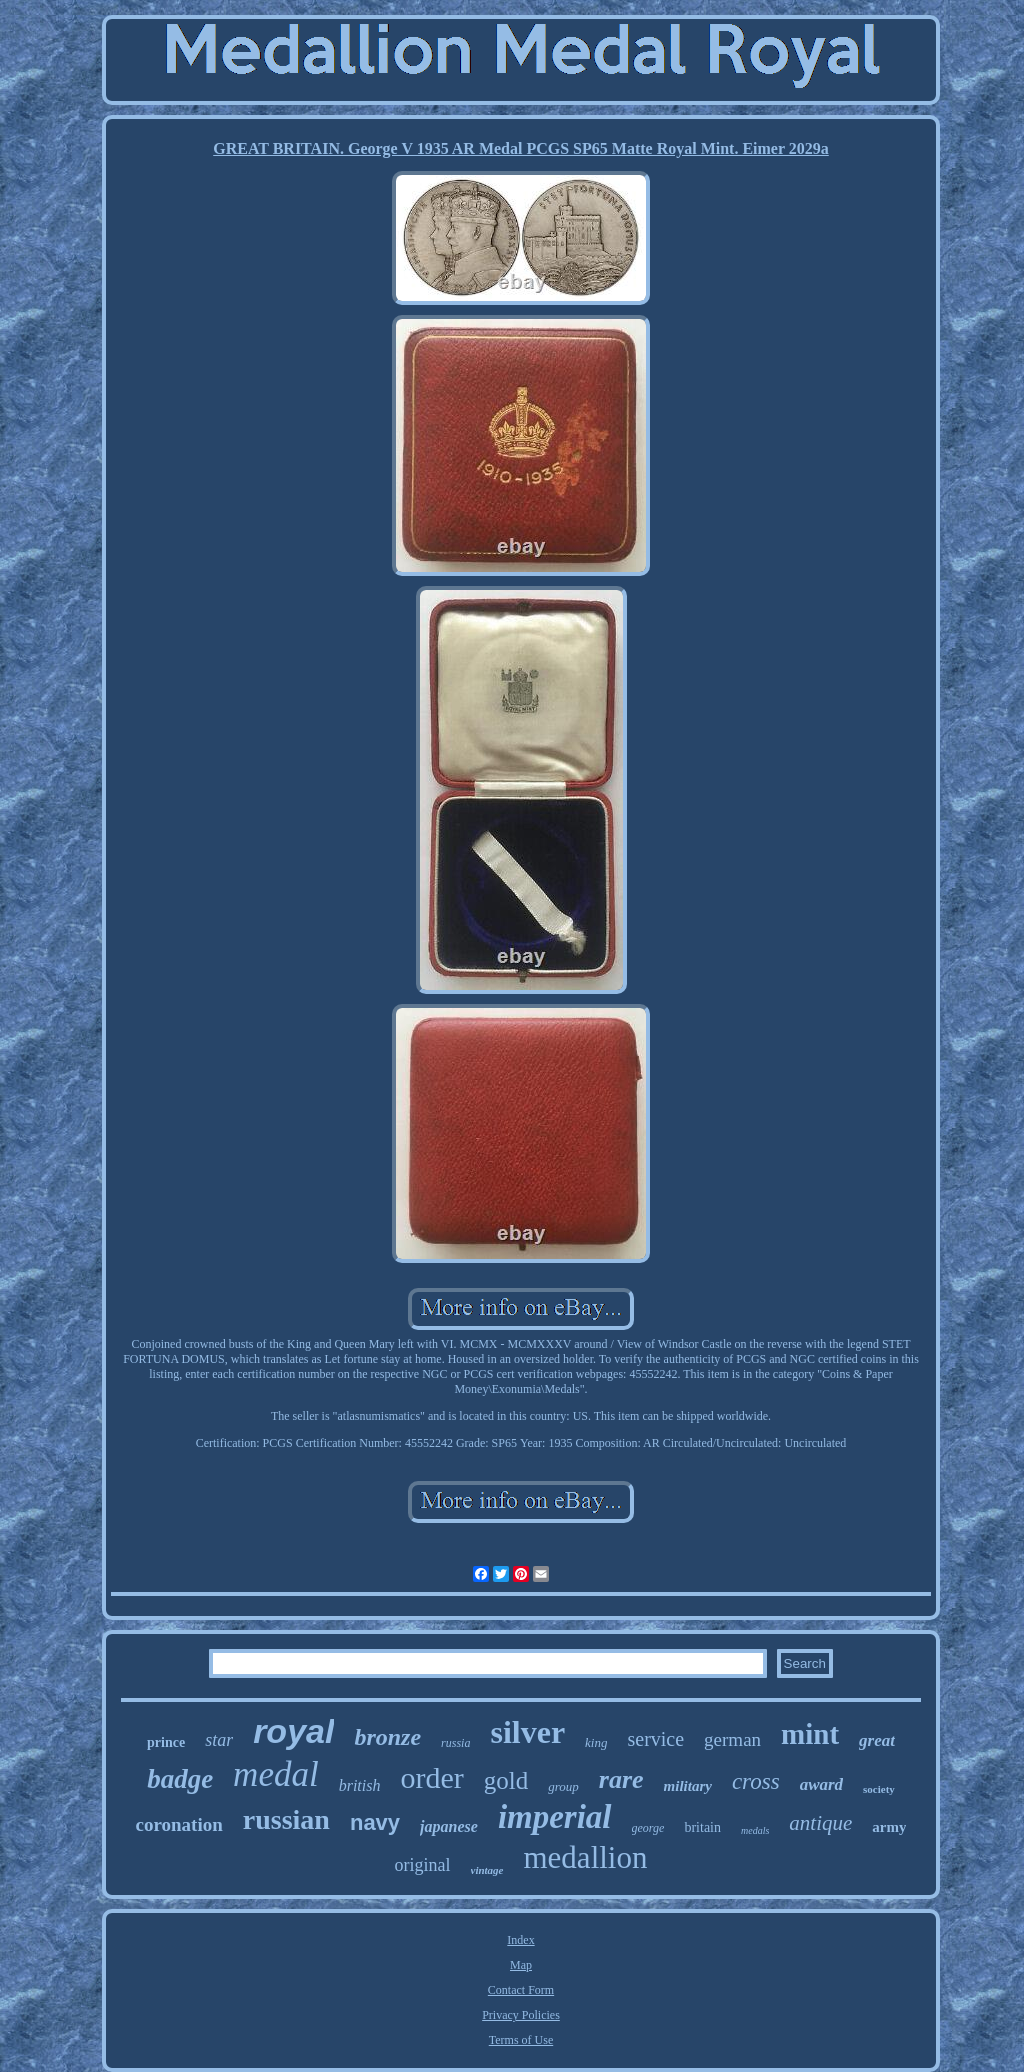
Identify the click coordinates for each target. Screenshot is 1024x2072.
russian (286, 1819)
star (219, 1740)
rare (621, 1779)
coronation (179, 1824)
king (596, 1742)
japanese (449, 1826)
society (879, 1789)
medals (755, 1830)
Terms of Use (521, 2040)
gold (506, 1780)
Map (521, 1965)
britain (702, 1827)
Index (520, 1940)
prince (166, 1742)
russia (455, 1743)
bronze (387, 1737)
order (431, 1777)
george (648, 1828)
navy (375, 1822)
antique (820, 1823)
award (821, 1784)
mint (810, 1734)
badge (180, 1779)
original (423, 1865)
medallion (586, 1857)
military (688, 1786)
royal (293, 1731)
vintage (487, 1870)
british (360, 1785)
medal (276, 1774)
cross (756, 1781)
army (889, 1827)
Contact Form (521, 1990)
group (563, 1786)
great (877, 1740)
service (655, 1739)
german (732, 1739)
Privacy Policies (521, 2015)
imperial (555, 1817)
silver (527, 1732)
